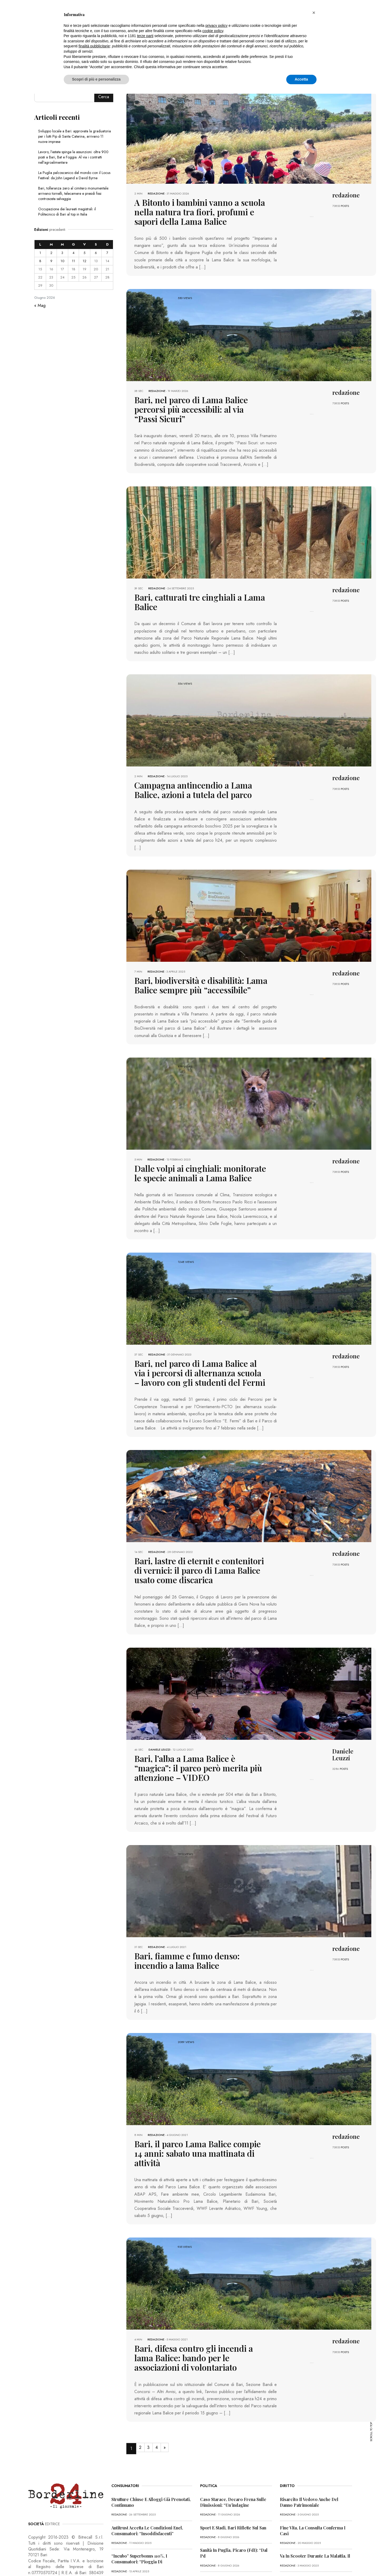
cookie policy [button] (212, 31)
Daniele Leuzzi (159, 1712)
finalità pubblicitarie (94, 46)
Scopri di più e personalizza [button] (96, 79)
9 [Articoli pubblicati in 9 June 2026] (51, 260)
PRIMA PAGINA (39, 2561)
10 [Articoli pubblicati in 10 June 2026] (62, 260)
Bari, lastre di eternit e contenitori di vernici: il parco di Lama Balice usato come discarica (200, 1534)
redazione (156, 193)
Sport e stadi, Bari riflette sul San (233, 2461)
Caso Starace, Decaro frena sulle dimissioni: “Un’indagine (233, 2436)
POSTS (345, 206)
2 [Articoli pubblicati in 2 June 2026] (51, 252)
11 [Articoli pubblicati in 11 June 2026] (73, 260)
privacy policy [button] (216, 25)
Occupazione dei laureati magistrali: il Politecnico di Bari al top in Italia (67, 211)
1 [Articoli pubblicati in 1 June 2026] (40, 252)
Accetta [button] (301, 79)
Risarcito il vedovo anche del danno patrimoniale (309, 2436)
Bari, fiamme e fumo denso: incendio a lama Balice (193, 1910)
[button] (314, 12)
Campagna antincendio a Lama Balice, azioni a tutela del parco (193, 764)
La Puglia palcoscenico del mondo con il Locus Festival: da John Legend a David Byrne (74, 175)
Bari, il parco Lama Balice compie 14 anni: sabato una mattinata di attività (198, 2096)
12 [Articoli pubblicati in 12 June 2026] (84, 260)
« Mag (40, 305)
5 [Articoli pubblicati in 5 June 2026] (84, 252)
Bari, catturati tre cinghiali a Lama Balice (197, 582)
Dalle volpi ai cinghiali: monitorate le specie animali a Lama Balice (191, 1143)
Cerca (103, 97)
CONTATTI (123, 2561)
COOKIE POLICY (97, 2561)
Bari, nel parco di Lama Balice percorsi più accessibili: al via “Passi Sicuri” (199, 400)
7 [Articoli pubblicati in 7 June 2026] (107, 252)
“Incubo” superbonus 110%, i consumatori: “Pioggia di (139, 2492)
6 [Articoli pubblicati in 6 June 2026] (96, 252)
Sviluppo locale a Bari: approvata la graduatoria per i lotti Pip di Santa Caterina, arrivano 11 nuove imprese (74, 136)
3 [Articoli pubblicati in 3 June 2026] (62, 252)
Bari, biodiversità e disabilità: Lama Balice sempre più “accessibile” (198, 957)
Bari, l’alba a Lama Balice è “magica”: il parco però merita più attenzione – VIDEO (198, 1724)
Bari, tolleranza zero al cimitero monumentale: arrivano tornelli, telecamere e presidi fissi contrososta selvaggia (73, 193)
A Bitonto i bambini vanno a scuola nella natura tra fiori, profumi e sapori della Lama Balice (196, 210)
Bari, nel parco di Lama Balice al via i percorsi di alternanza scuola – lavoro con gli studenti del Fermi (198, 1340)
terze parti (145, 36)
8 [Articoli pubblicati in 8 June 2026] (40, 260)
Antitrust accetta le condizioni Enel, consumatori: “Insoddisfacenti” (147, 2464)
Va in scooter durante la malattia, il (315, 2489)
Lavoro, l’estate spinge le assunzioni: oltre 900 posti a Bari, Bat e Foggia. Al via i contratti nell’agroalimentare (73, 157)
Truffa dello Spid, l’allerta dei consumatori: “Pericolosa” (141, 2521)
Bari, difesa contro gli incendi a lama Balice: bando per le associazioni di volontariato (191, 2293)
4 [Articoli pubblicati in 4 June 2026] (73, 252)
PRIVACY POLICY (68, 2561)
